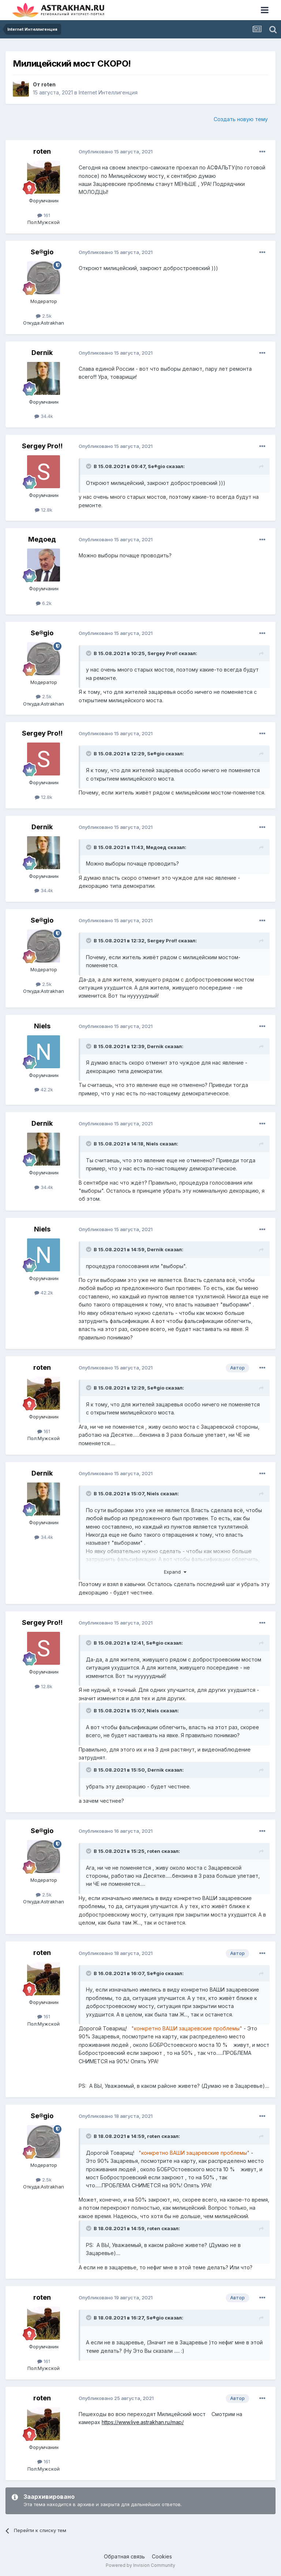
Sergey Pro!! (42, 446)
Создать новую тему (241, 119)
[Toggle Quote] (89, 466)
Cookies (162, 2556)
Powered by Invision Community (140, 2565)
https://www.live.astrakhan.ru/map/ (143, 2422)
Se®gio (42, 252)
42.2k (43, 1089)
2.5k (44, 316)
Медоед (42, 539)
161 (43, 215)
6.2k (44, 603)
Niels (42, 1026)
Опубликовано (116, 151)
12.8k (43, 510)
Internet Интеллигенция (108, 92)
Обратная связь (124, 2556)
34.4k (43, 416)
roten (48, 84)
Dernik (42, 352)
